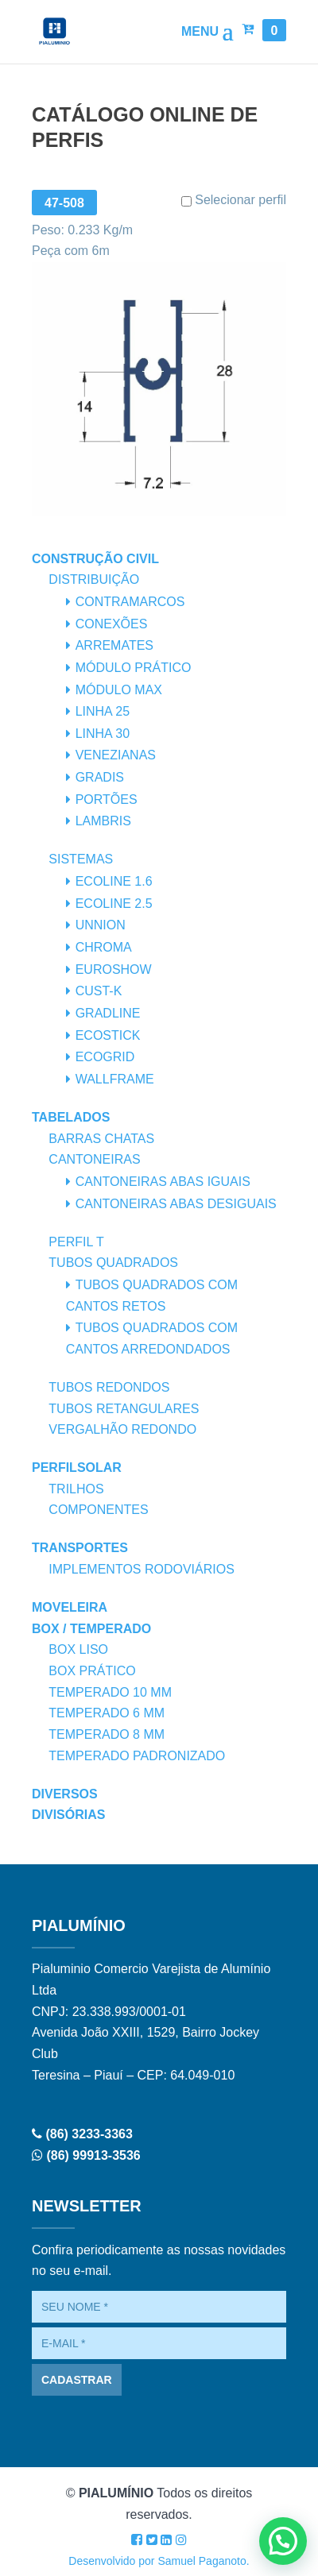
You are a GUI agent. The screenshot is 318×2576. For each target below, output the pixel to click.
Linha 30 (103, 733)
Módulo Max (119, 690)
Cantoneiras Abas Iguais (163, 1181)
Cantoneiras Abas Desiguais (176, 1204)
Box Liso (78, 1649)
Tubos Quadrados (113, 1262)
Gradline (108, 1013)
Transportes (80, 1547)
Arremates (114, 645)
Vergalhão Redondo (122, 1429)
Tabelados (71, 1117)
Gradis (100, 777)
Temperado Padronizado (136, 1756)
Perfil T (75, 1242)
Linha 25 (103, 711)
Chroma (104, 947)
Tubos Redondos (108, 1387)
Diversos (65, 1794)
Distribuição (93, 579)
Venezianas (116, 755)
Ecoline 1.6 (114, 881)
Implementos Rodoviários (141, 1569)
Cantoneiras (94, 1159)
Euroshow (114, 969)
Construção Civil (95, 559)
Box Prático (91, 1671)
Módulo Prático (134, 667)
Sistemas (80, 859)
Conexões (112, 624)
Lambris (103, 821)
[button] (283, 2541)
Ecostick (108, 1035)
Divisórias (68, 1814)
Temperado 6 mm (106, 1713)
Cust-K (99, 991)
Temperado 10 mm (110, 1692)
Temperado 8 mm (106, 1734)
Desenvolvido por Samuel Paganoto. (158, 2561)
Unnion (101, 925)
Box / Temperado (91, 1629)
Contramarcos (130, 601)
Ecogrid (105, 1057)
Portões (107, 799)
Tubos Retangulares (123, 1408)
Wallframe (115, 1079)
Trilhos (75, 1489)
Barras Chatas (101, 1138)
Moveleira (69, 1607)
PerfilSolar (77, 1467)
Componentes (98, 1509)
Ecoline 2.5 (114, 903)
